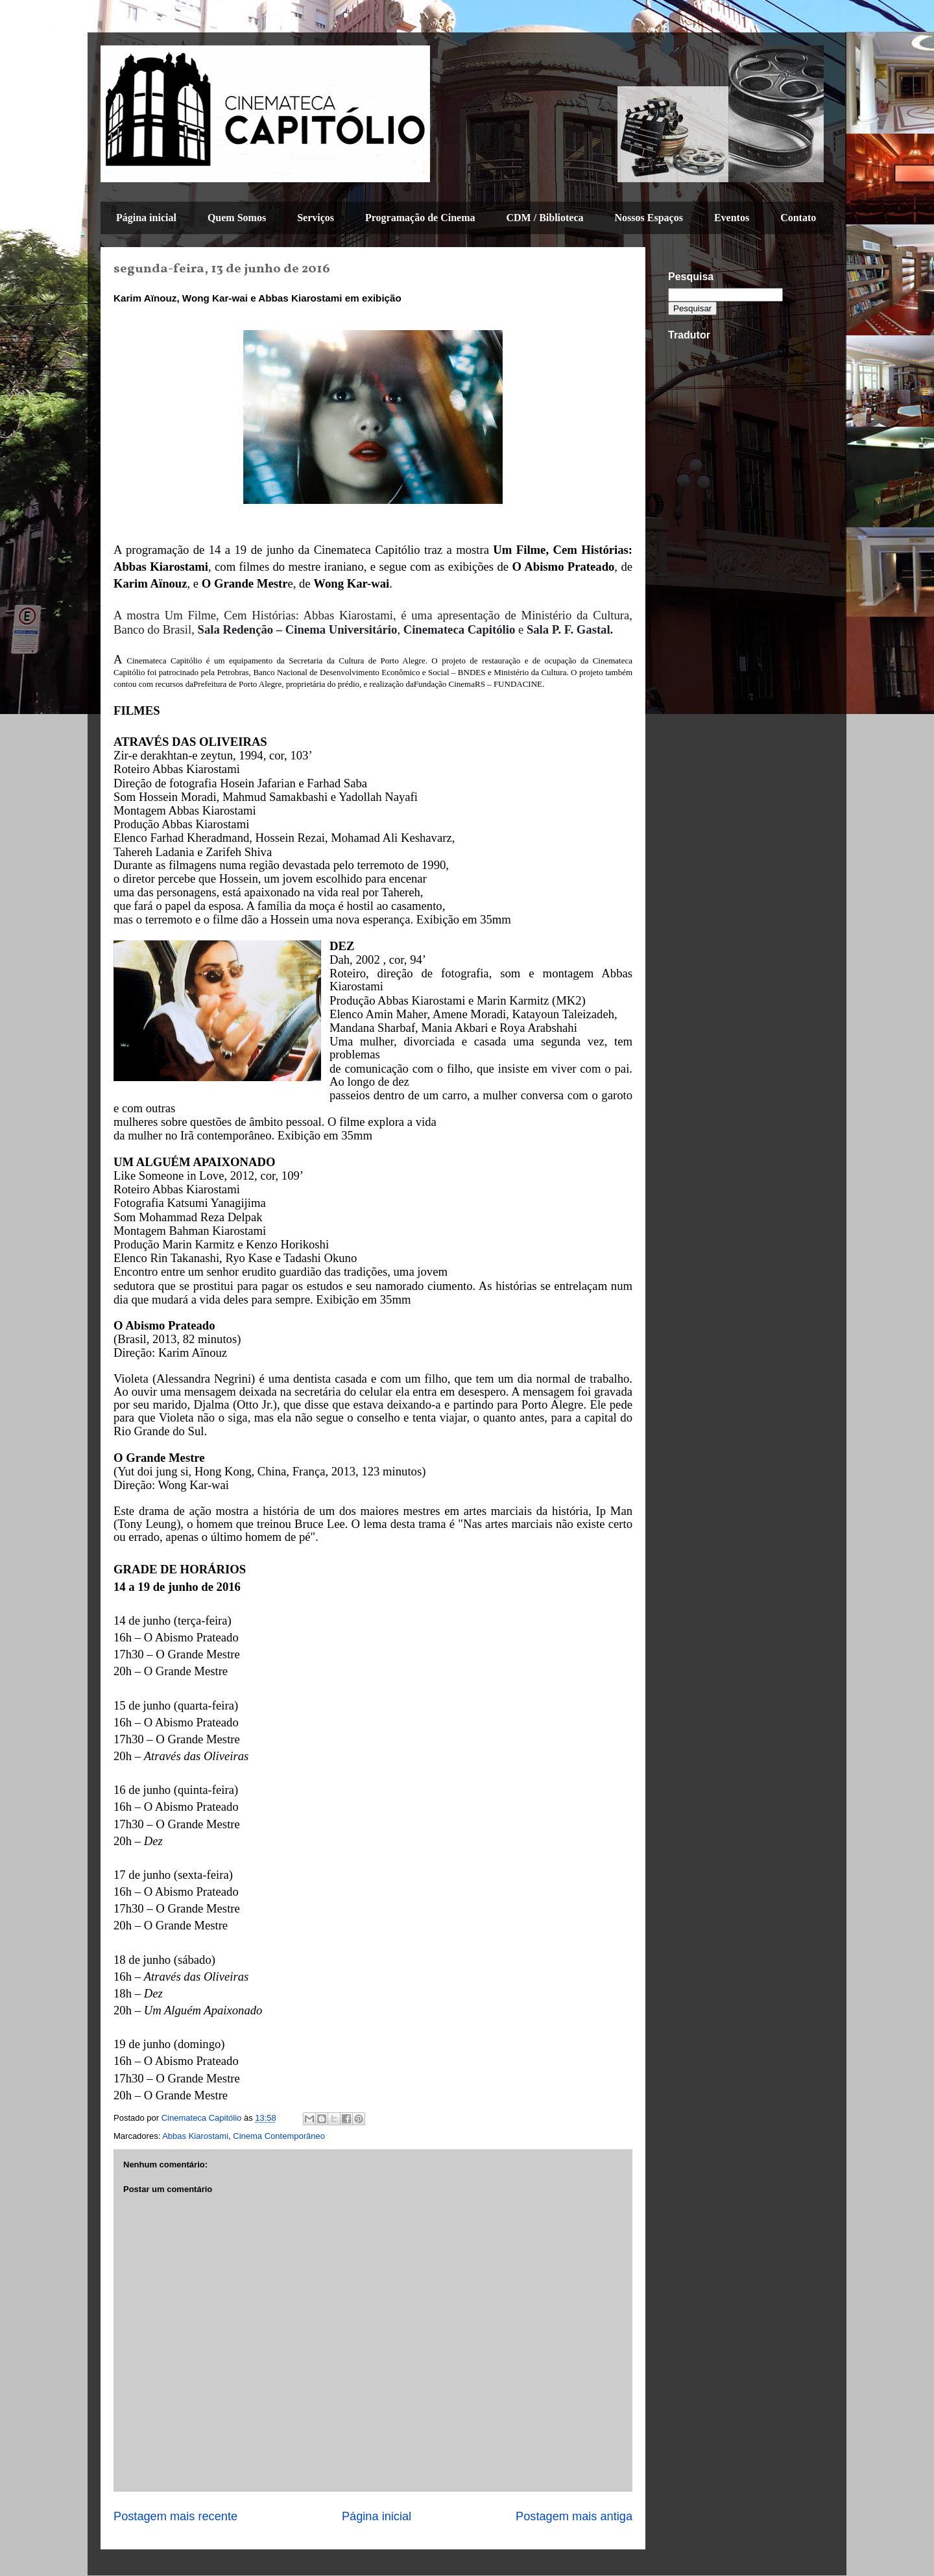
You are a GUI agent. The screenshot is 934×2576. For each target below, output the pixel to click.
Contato (798, 217)
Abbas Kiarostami (195, 2136)
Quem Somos (237, 217)
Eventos (731, 217)
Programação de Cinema (420, 217)
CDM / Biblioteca (544, 217)
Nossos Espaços (649, 217)
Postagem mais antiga (574, 2516)
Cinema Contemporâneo (279, 2136)
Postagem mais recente (175, 2516)
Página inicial (146, 217)
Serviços (315, 217)
